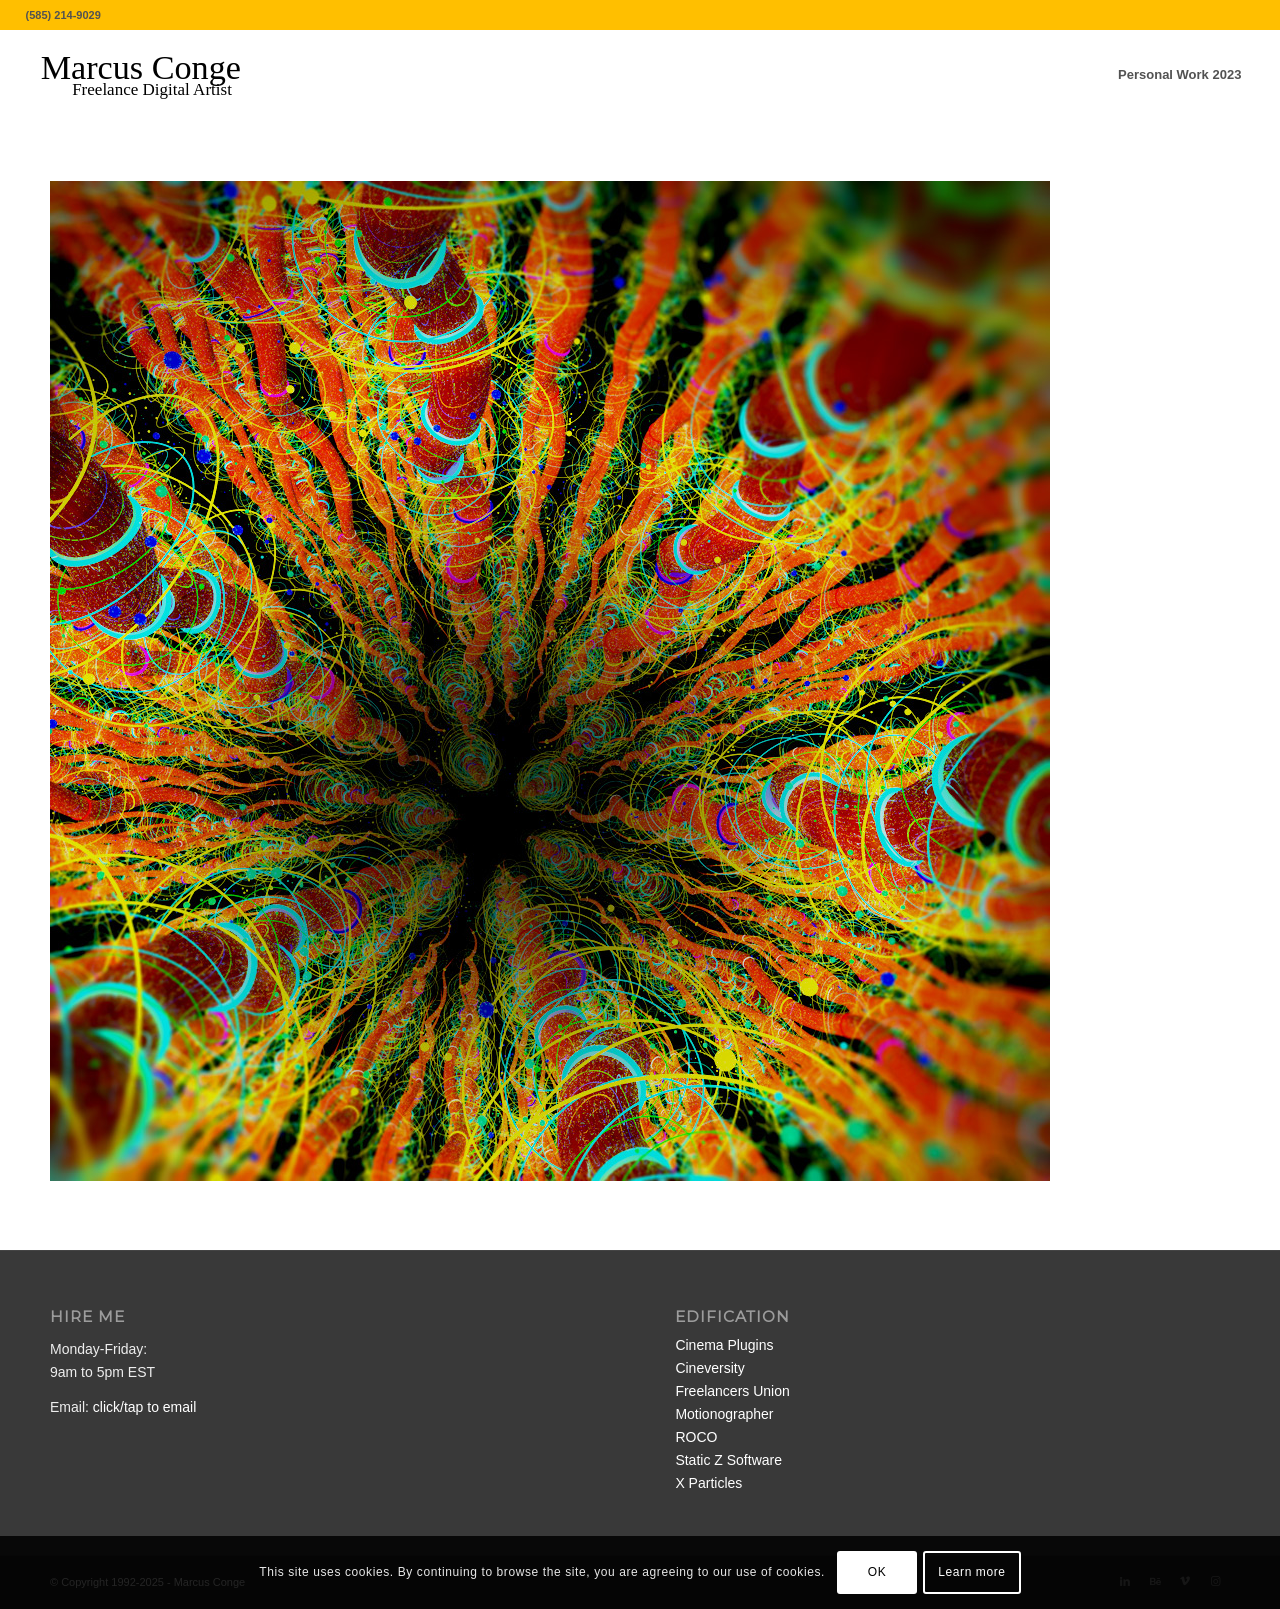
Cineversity (709, 1368)
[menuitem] (1179, 75)
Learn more (971, 1572)
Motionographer (724, 1414)
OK (877, 1572)
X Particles (708, 1483)
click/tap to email (144, 1407)
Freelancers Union (732, 1391)
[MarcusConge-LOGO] (156, 75)
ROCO (696, 1437)
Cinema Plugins (724, 1345)
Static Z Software (728, 1460)
